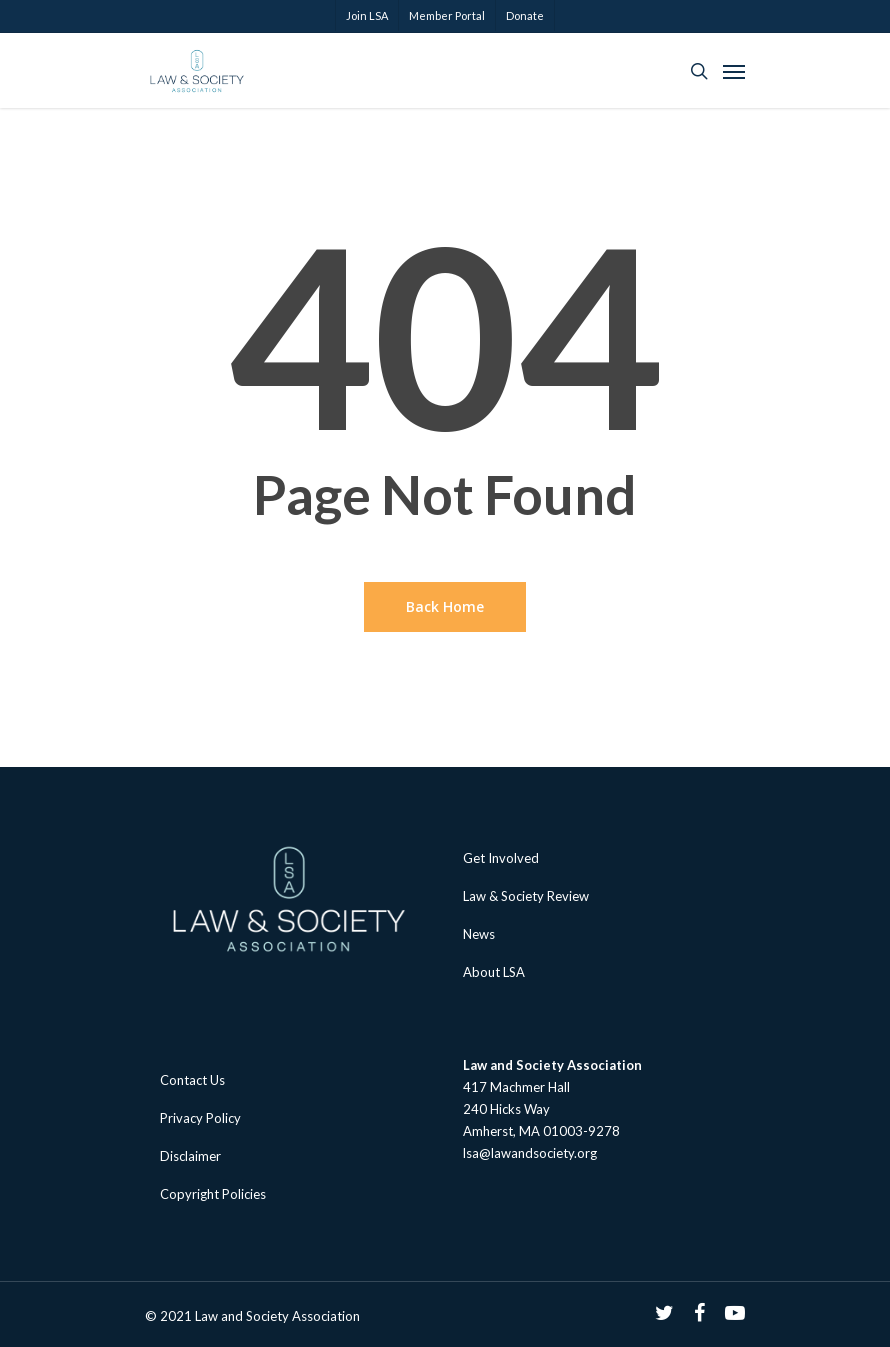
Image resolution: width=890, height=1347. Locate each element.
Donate (525, 15)
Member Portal (447, 15)
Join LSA (367, 15)
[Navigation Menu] (734, 71)
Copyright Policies (213, 1194)
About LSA (494, 972)
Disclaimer (190, 1156)
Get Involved (501, 858)
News (479, 934)
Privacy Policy (200, 1118)
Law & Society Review (526, 896)
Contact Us (192, 1080)
